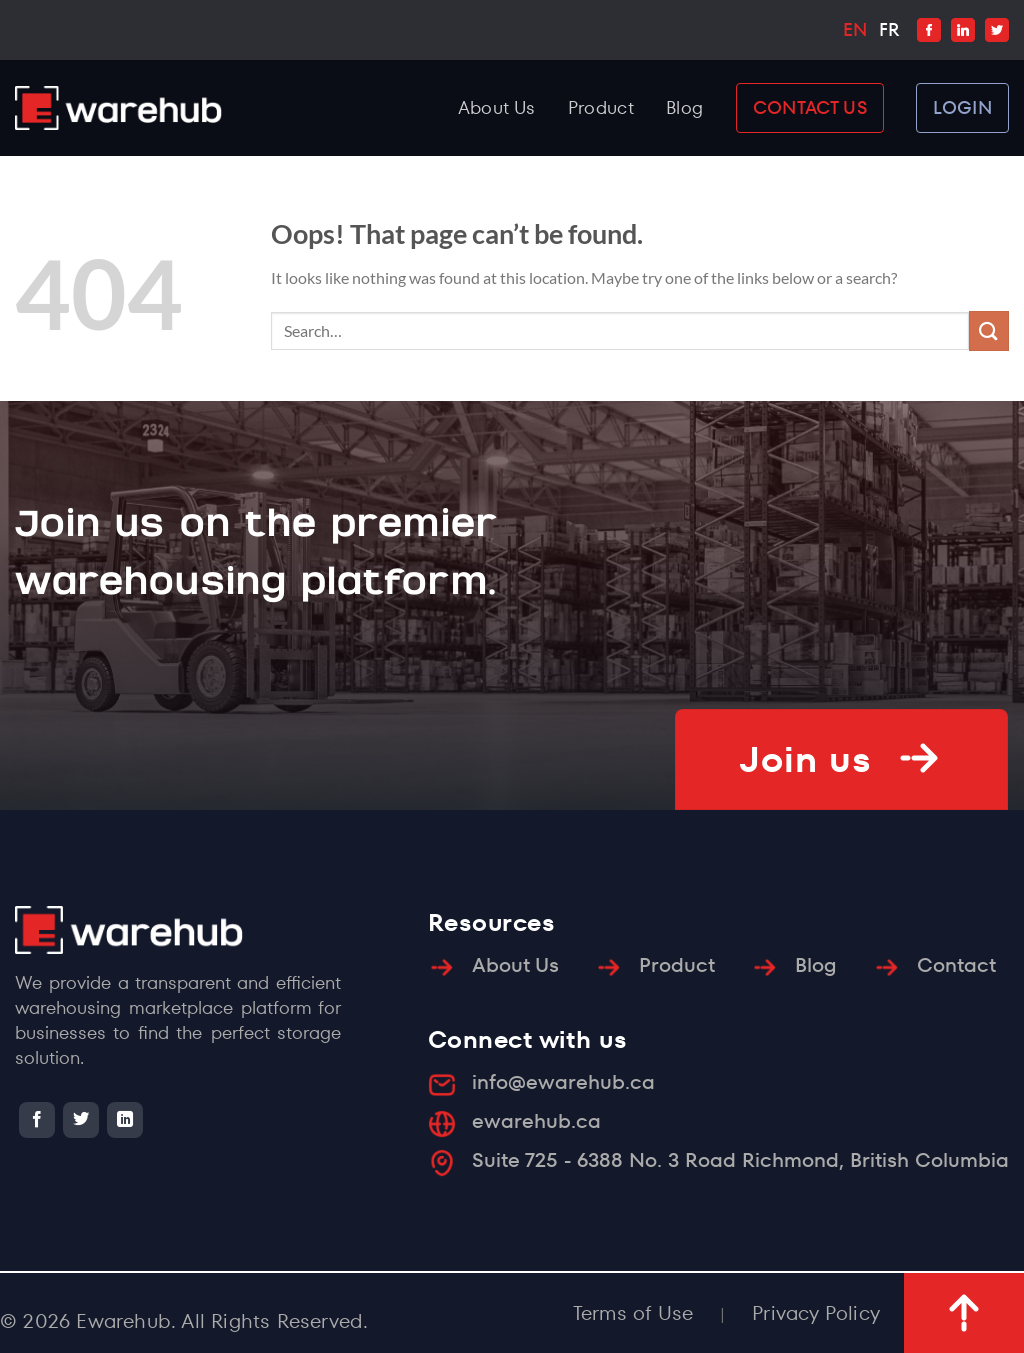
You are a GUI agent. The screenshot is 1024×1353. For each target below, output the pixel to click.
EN (855, 29)
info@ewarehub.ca (563, 1082)
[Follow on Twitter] (81, 1120)
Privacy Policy (816, 1313)
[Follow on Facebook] (37, 1120)
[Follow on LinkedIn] (125, 1120)
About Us (497, 107)
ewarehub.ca (536, 1121)
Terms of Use (633, 1313)
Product (601, 107)
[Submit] (989, 330)
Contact (956, 965)
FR (889, 29)
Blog (684, 107)
